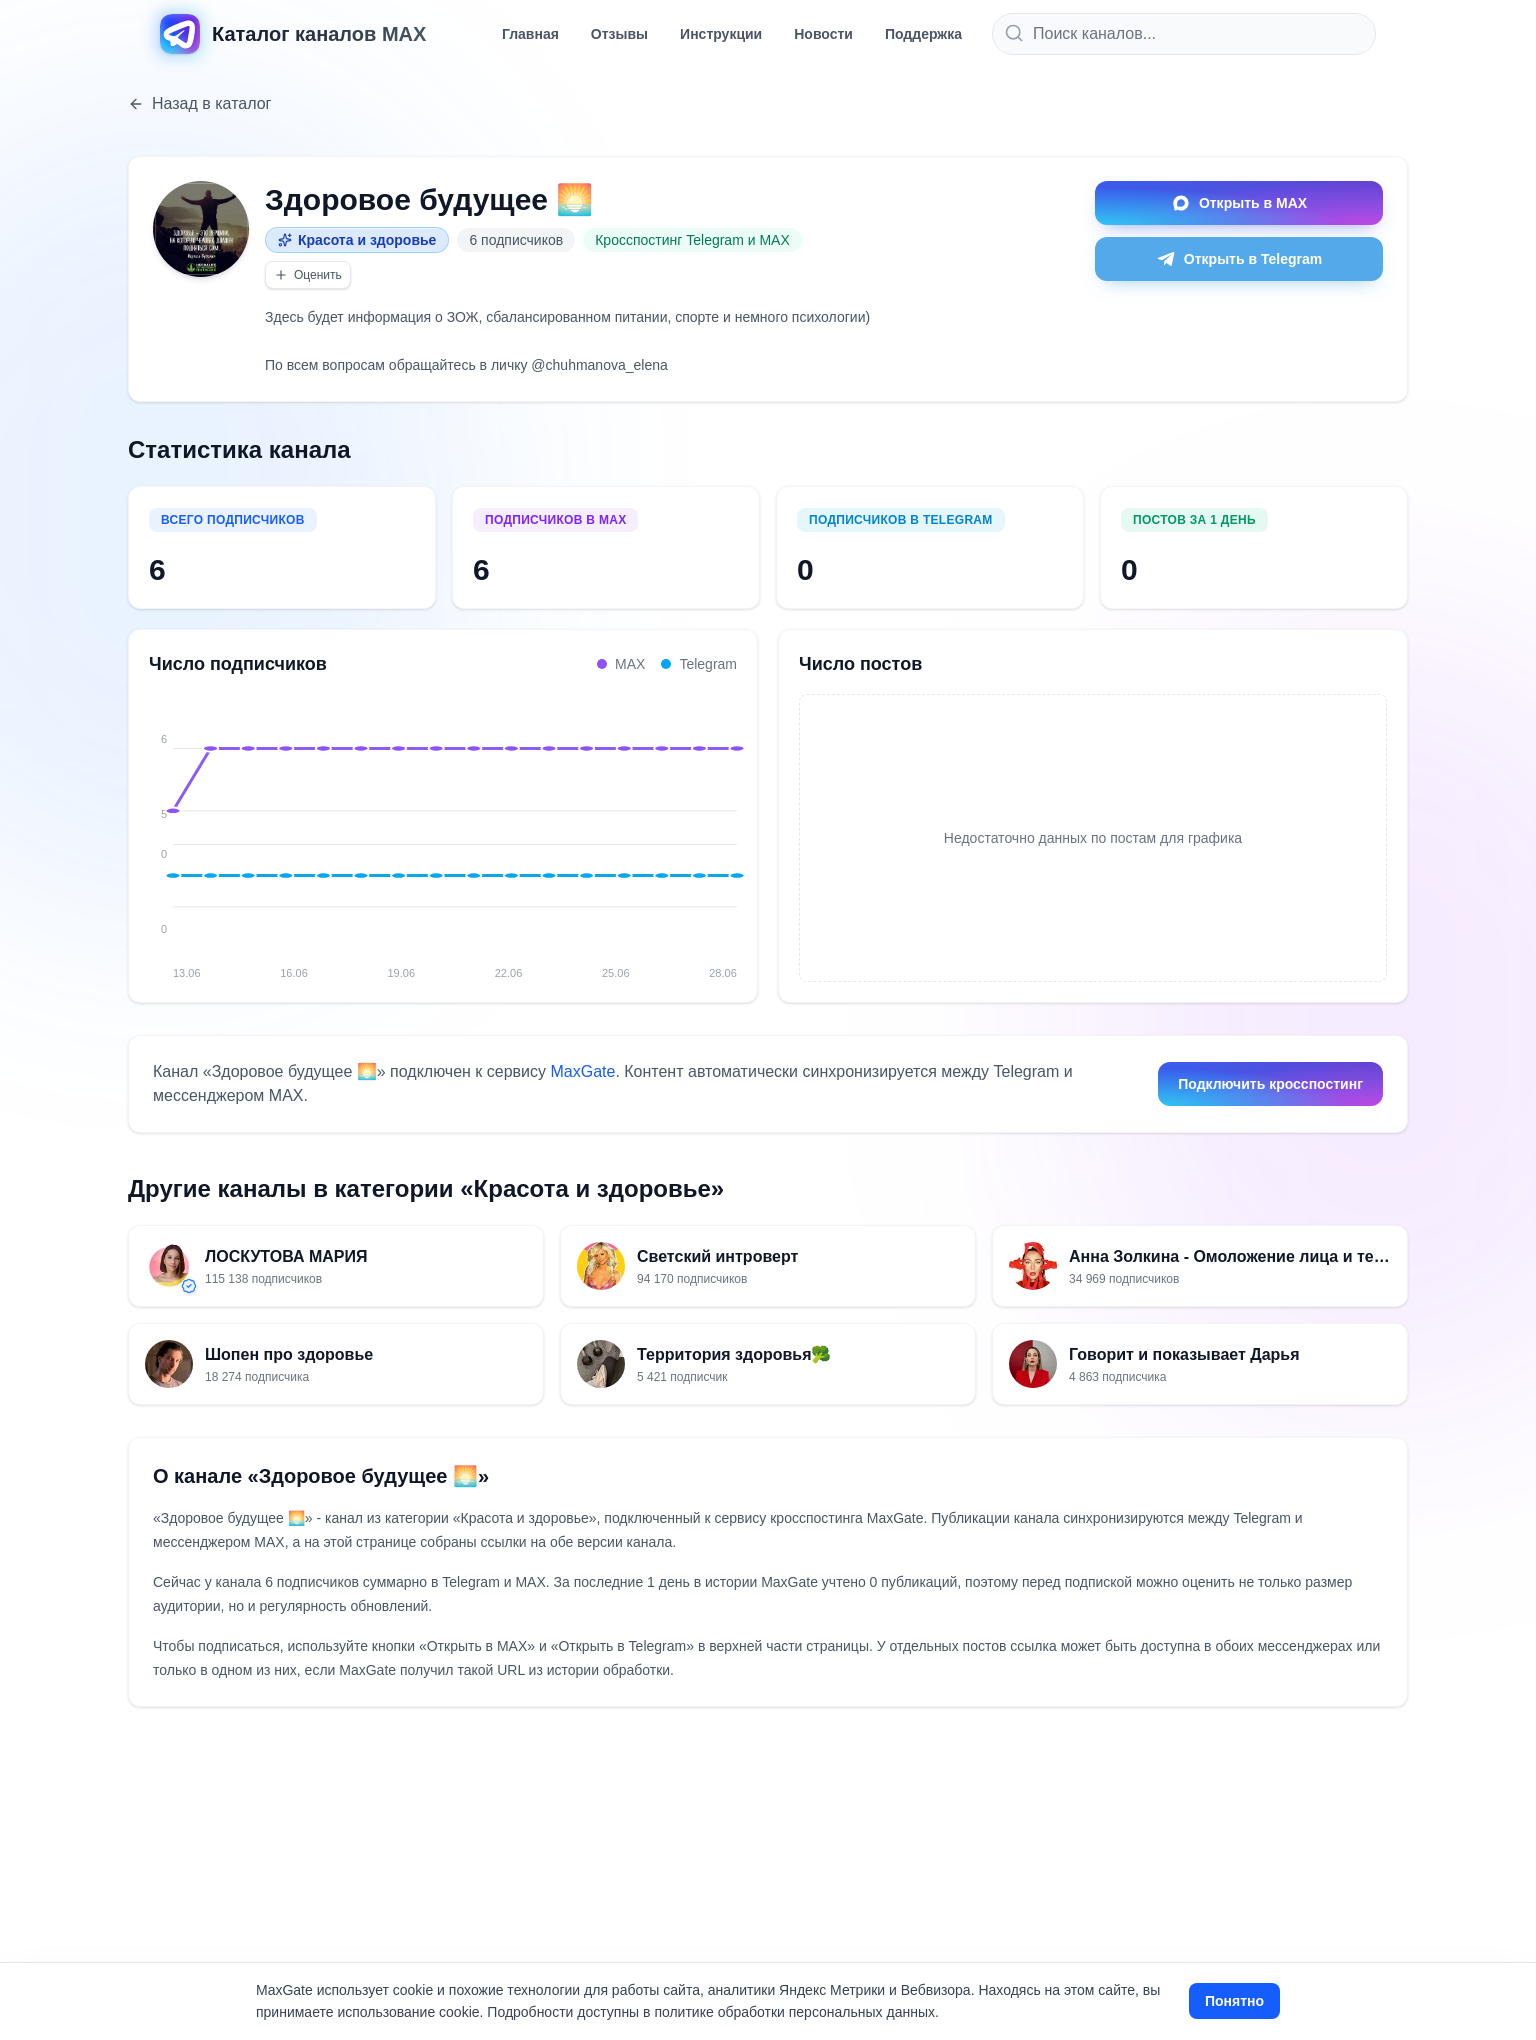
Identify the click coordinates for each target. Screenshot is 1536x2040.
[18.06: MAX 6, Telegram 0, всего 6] (361, 827)
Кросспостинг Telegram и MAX (692, 240)
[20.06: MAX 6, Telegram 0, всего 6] (436, 827)
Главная (530, 34)
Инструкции (721, 34)
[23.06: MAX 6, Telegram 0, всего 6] (549, 827)
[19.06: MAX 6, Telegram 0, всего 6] (399, 827)
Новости (823, 34)
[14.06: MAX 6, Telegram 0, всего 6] (211, 827)
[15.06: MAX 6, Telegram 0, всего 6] (248, 827)
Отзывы (619, 34)
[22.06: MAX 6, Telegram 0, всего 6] (511, 827)
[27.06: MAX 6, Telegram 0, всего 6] (699, 827)
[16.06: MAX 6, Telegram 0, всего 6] (286, 827)
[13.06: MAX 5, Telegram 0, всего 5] (173, 827)
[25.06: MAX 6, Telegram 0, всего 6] (624, 827)
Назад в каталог (199, 103)
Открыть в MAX (1239, 203)
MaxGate (582, 1071)
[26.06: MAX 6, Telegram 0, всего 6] (662, 827)
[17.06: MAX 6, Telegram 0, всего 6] (323, 827)
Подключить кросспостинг (1270, 1084)
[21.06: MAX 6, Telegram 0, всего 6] (474, 827)
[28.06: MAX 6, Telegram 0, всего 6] (737, 827)
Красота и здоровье (357, 240)
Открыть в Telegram (1239, 259)
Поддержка (923, 34)
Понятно (1234, 2001)
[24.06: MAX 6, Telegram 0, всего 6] (587, 827)
